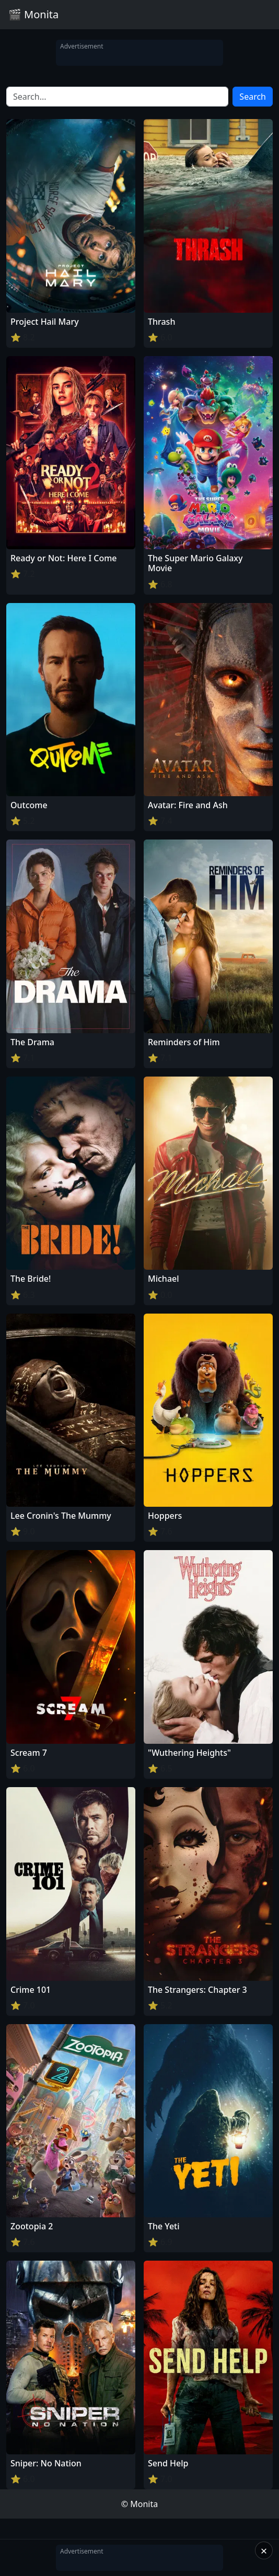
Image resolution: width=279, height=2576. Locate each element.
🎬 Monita (33, 14)
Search (252, 96)
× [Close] (264, 2550)
